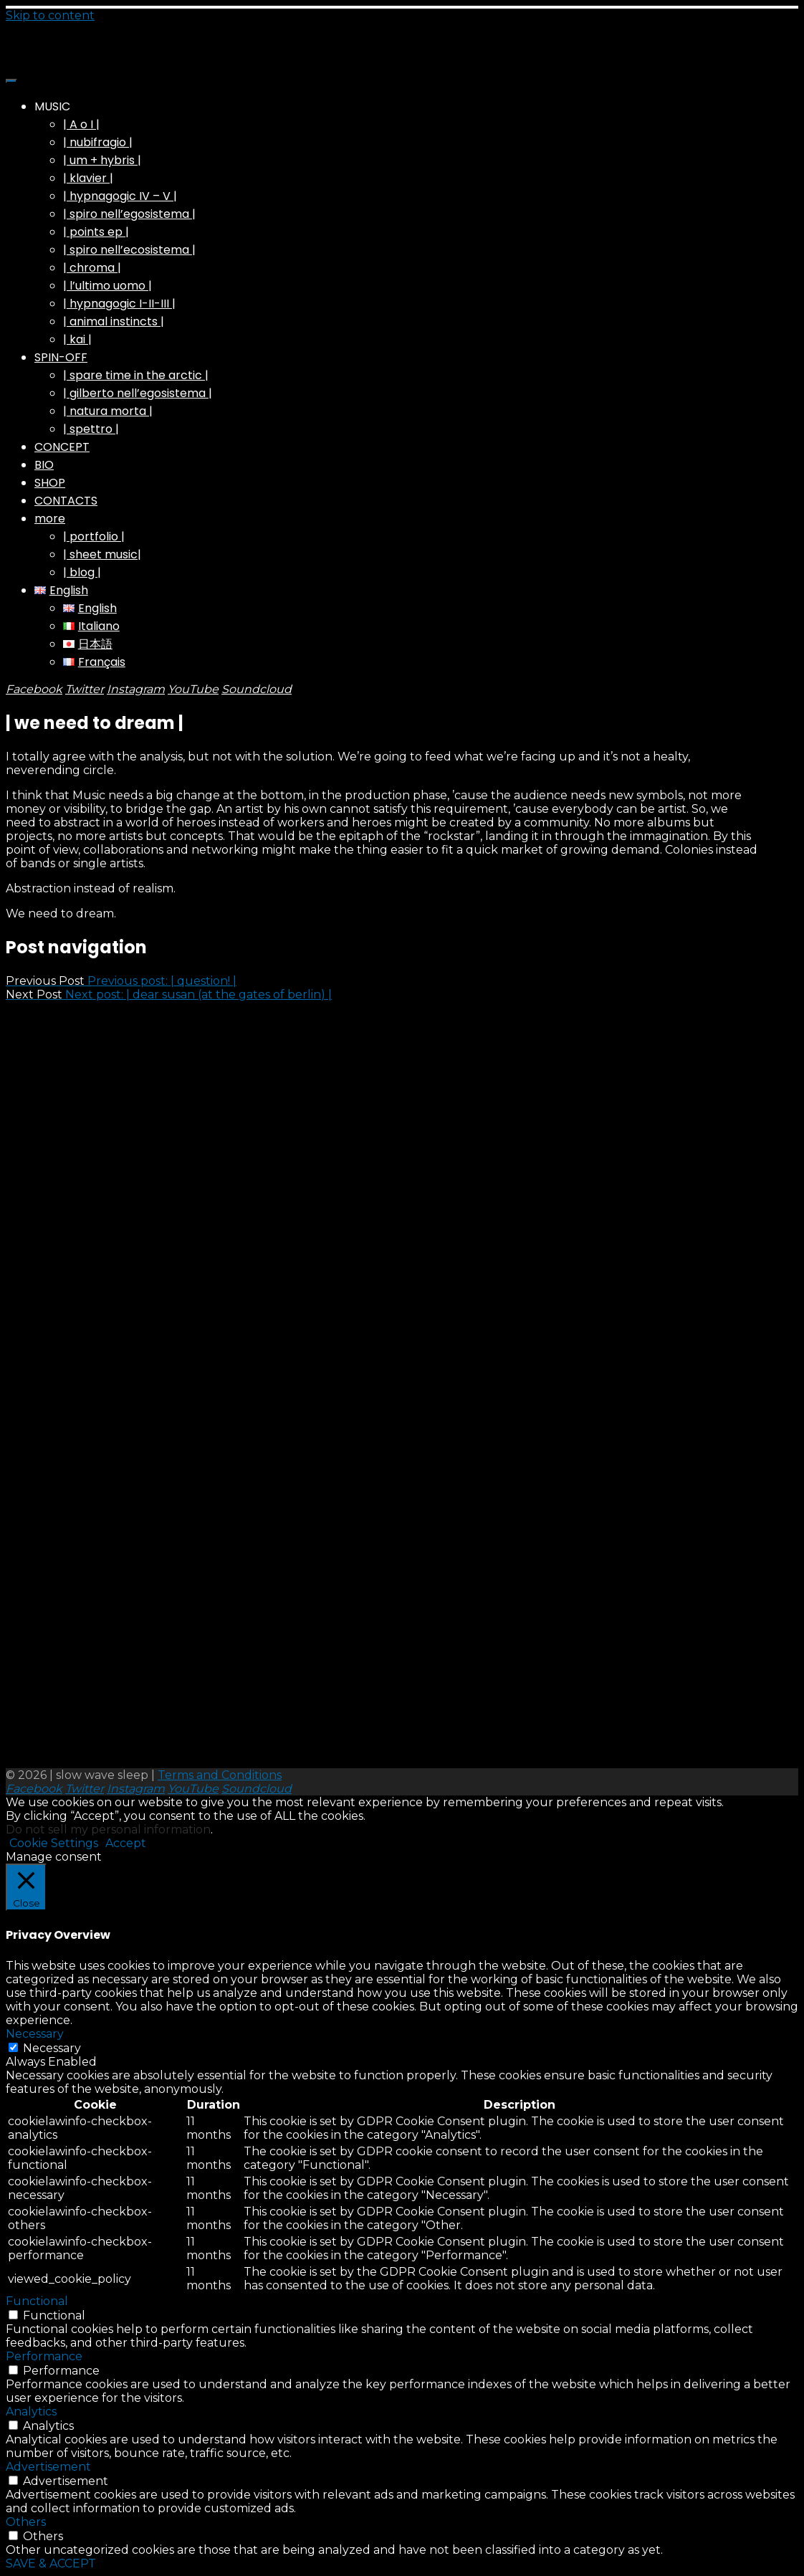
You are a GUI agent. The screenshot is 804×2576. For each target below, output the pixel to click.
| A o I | (81, 124)
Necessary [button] (35, 2034)
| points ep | (96, 232)
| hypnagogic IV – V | (120, 196)
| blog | (82, 572)
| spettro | (91, 429)
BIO (44, 465)
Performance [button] (44, 2356)
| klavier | (88, 178)
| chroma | (92, 267)
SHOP (49, 482)
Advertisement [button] (48, 2467)
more (49, 518)
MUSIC (52, 106)
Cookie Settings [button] (53, 1843)
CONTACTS (65, 500)
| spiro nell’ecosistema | (129, 250)
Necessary (52, 2048)
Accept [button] (125, 1843)
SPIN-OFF (60, 357)
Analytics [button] (31, 2411)
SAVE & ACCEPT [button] (51, 2563)
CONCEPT (62, 447)
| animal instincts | (113, 321)
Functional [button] (37, 2301)
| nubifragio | (98, 142)
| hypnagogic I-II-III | (119, 303)
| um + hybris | (102, 160)
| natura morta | (108, 411)
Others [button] (26, 2522)
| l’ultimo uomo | (107, 285)
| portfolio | (94, 536)
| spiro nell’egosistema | (129, 214)
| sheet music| (102, 554)
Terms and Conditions (220, 1775)
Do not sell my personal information (108, 1829)
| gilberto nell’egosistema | (137, 393)
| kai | (77, 339)
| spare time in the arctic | (136, 375)
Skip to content (50, 15)
